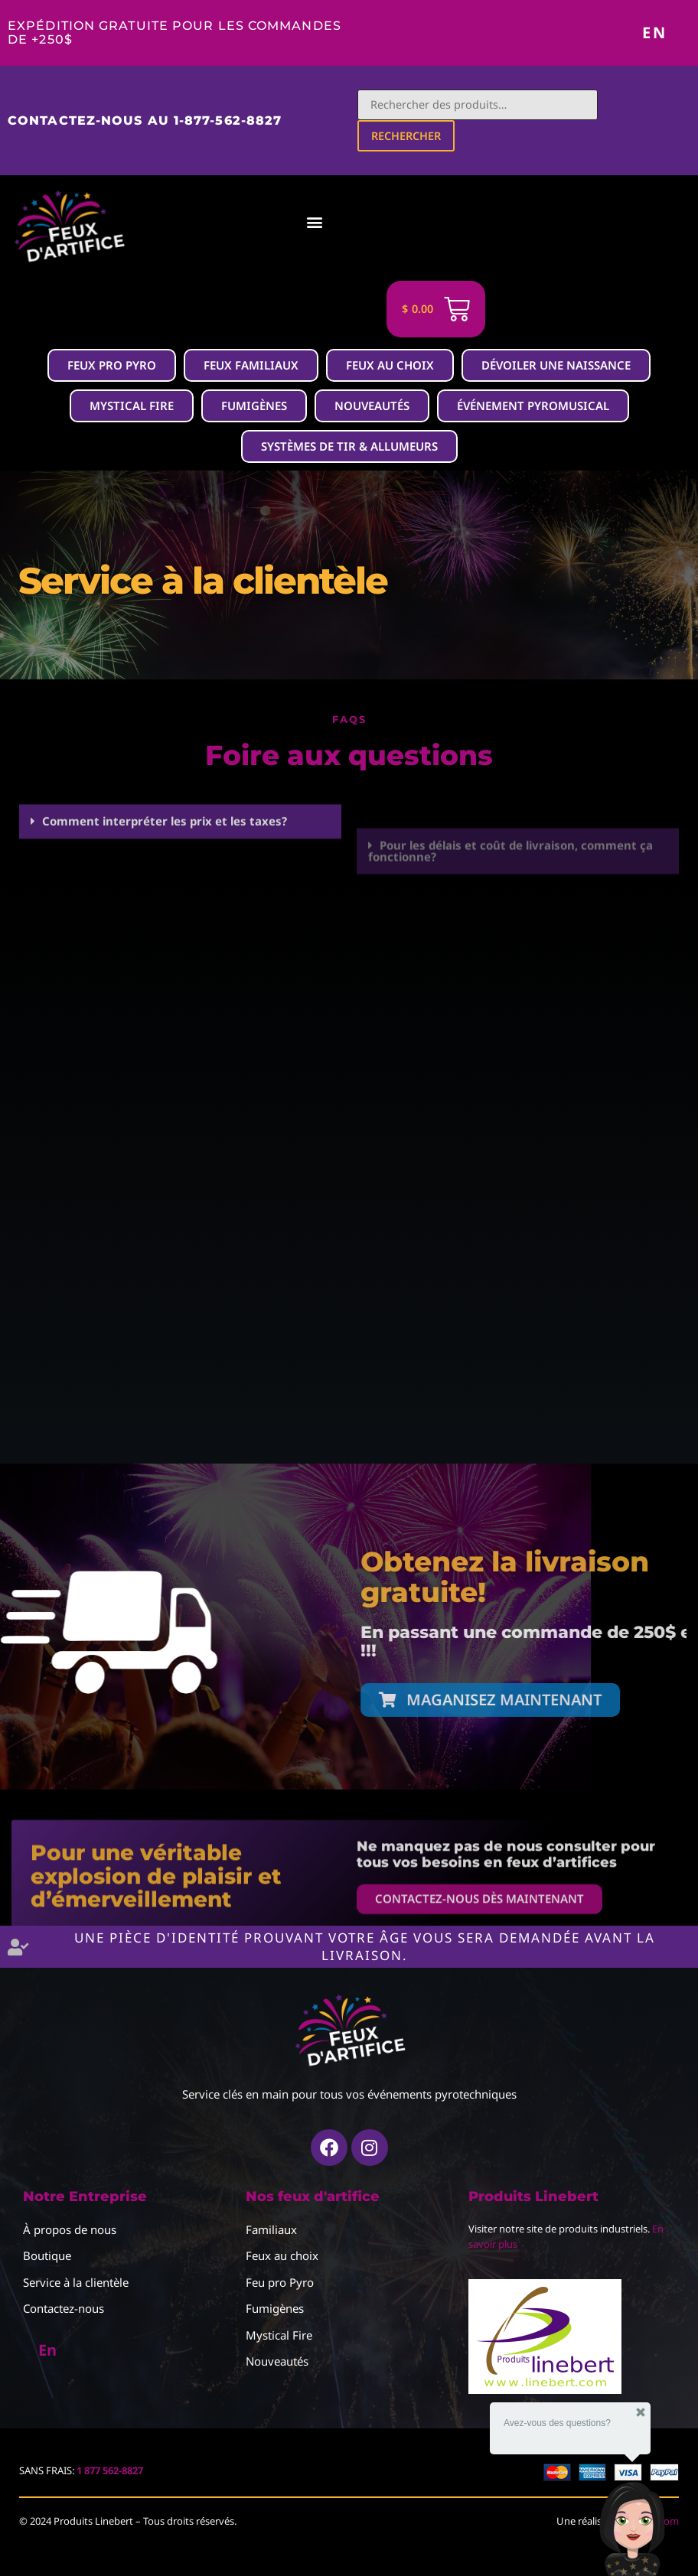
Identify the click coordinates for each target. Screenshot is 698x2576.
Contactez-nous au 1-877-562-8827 (145, 121)
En (654, 32)
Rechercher (408, 137)
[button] (290, 223)
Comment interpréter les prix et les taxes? (164, 862)
